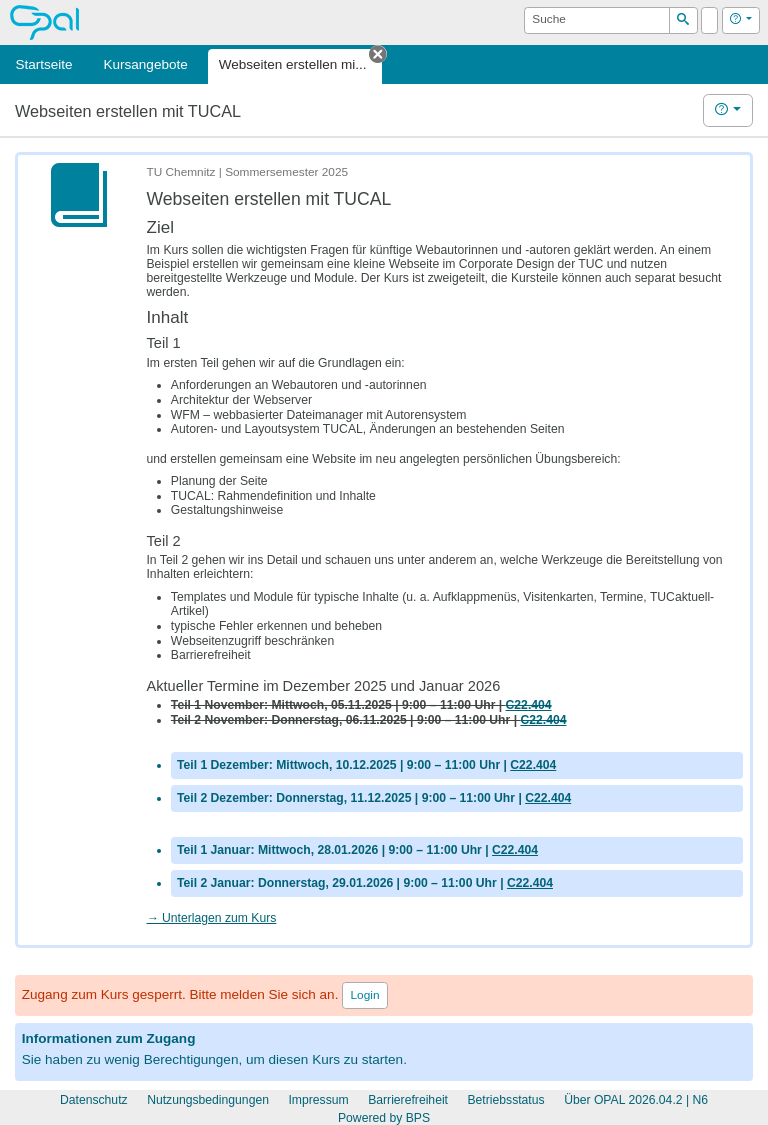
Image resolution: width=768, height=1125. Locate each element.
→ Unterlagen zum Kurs (211, 918)
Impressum (318, 1100)
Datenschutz (94, 1100)
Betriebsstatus (505, 1100)
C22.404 (533, 765)
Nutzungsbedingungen (208, 1100)
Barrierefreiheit (408, 1100)
